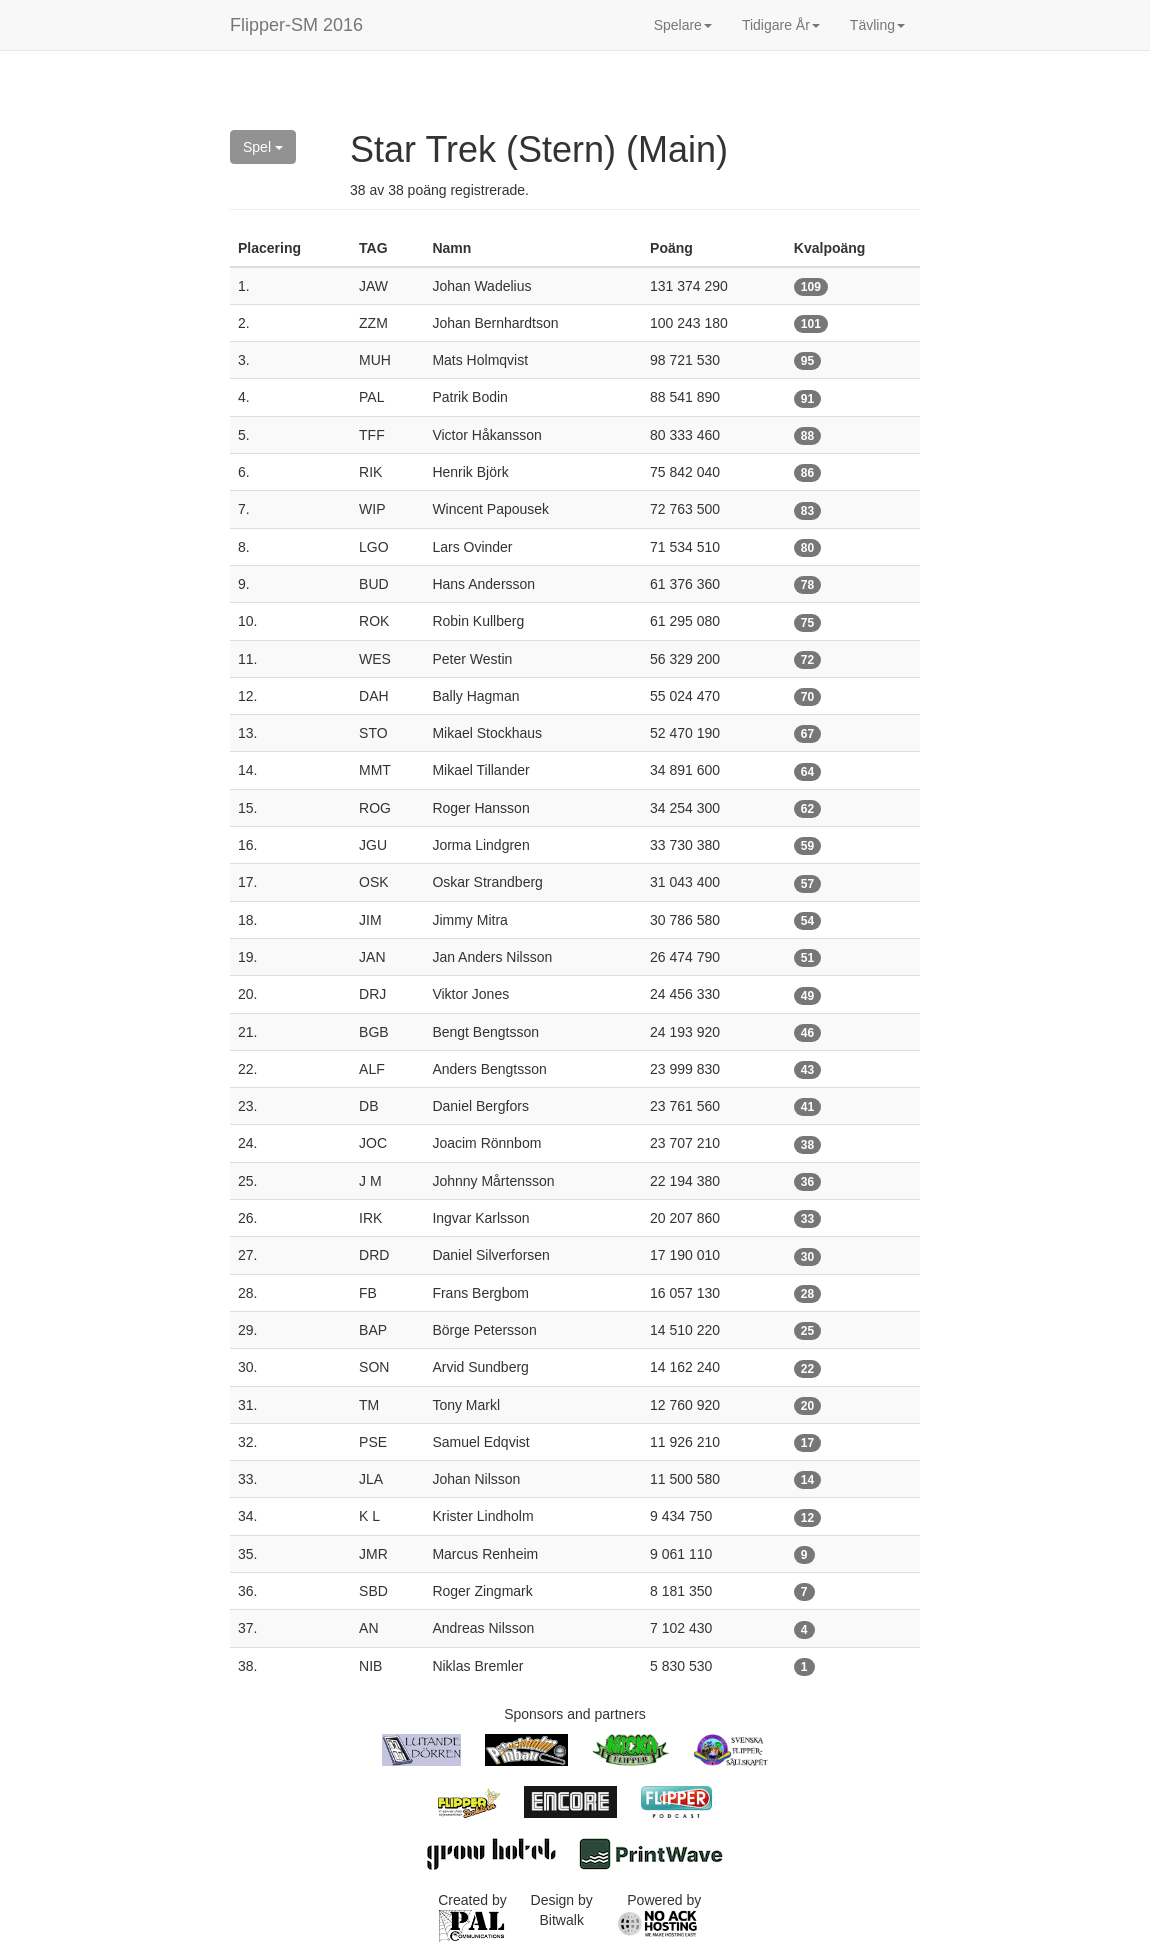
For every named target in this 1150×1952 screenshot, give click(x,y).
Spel (263, 147)
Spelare (683, 25)
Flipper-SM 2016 (296, 25)
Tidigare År (781, 25)
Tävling (877, 25)
